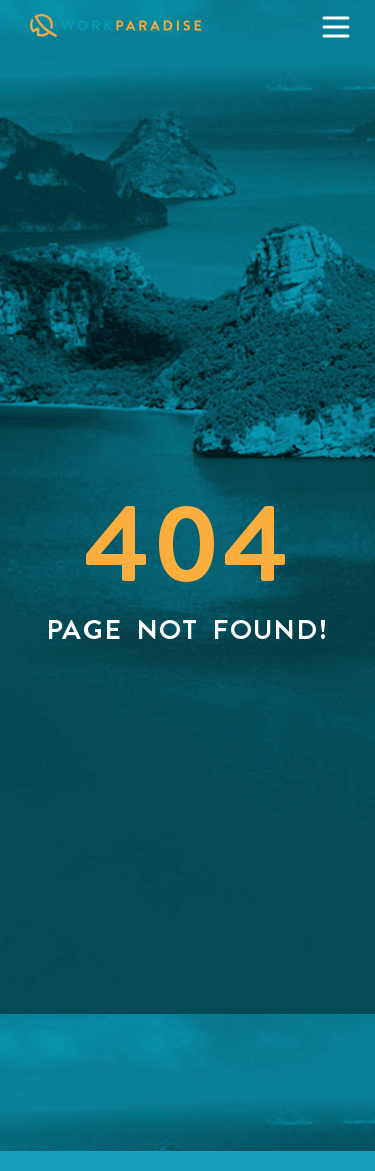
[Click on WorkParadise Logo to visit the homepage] (135, 25)
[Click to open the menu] (336, 27)
